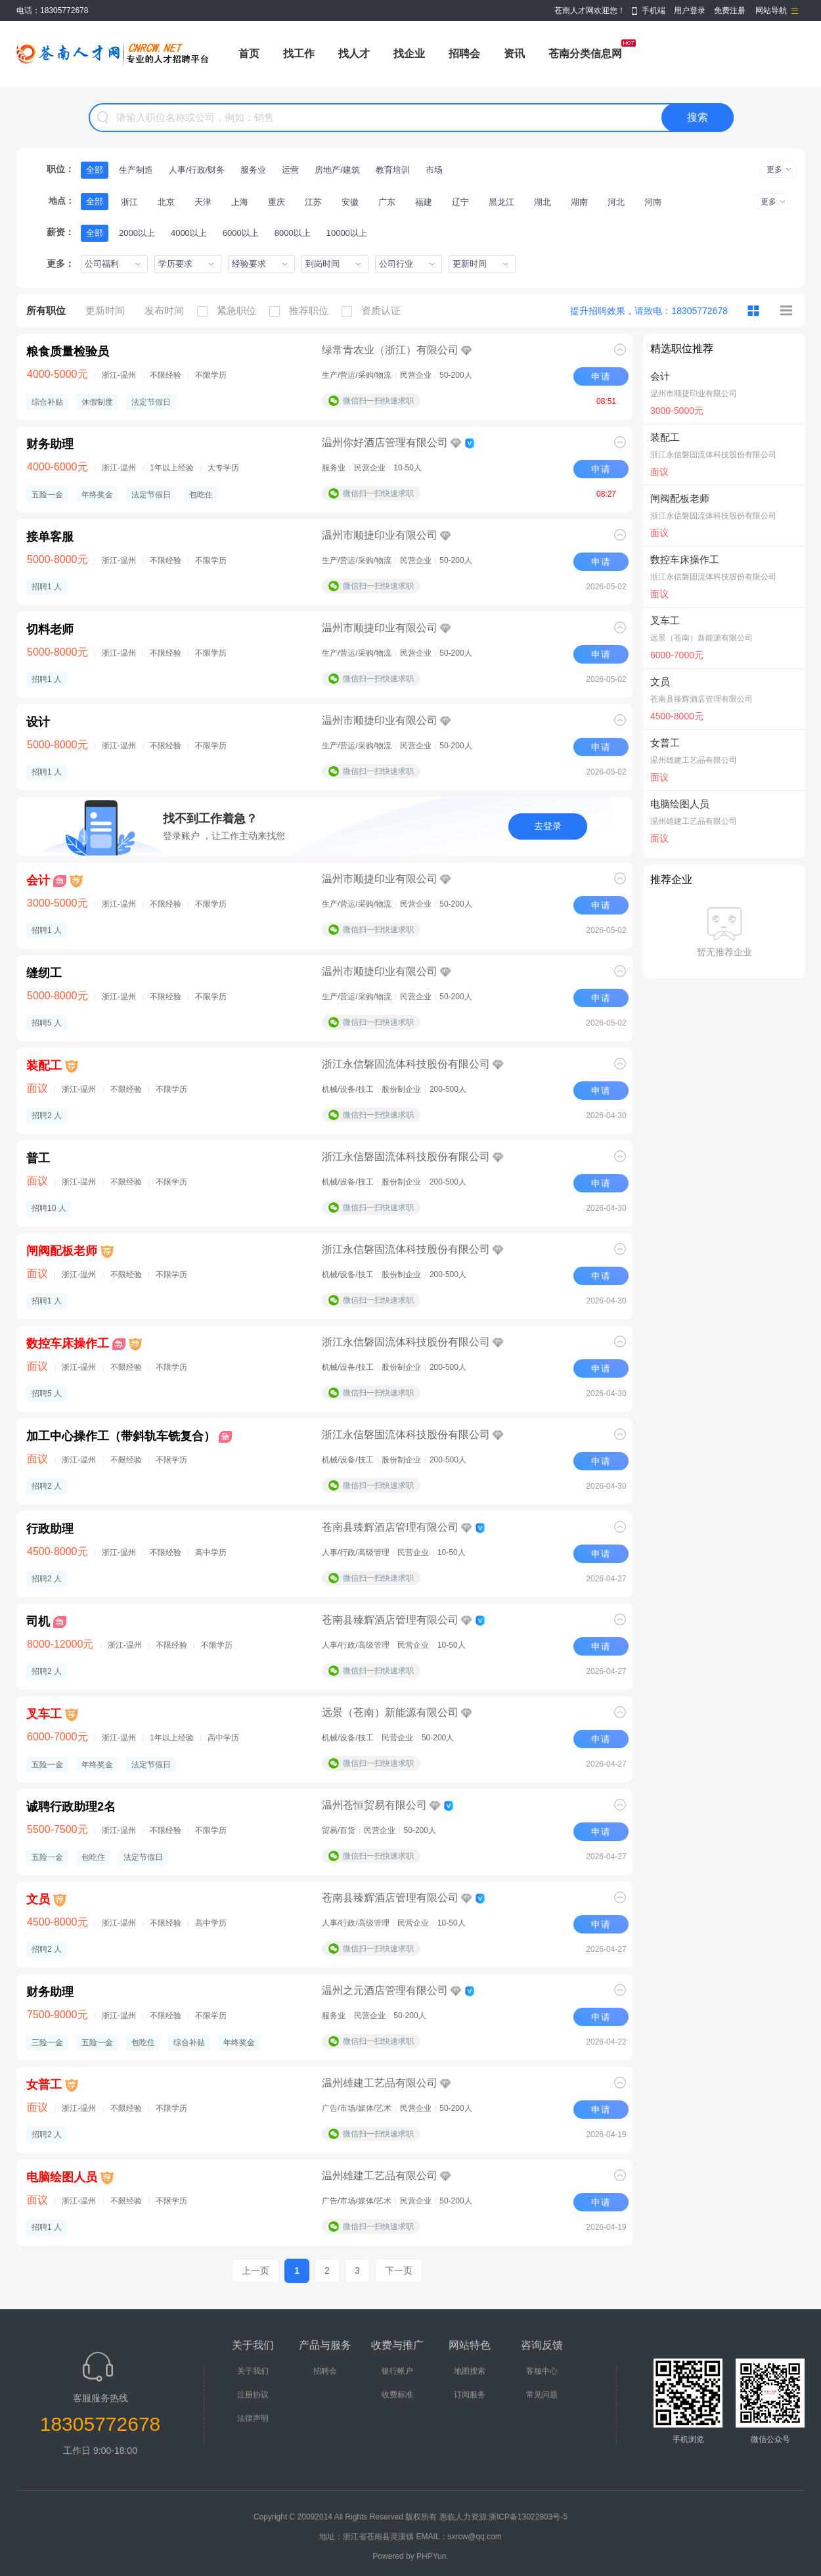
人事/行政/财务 (197, 170)
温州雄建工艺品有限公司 (379, 2083)
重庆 (276, 202)
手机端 (653, 10)
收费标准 (397, 2394)
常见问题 (542, 2394)
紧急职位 (230, 311)
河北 (616, 202)
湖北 (542, 202)
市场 (434, 170)
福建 (423, 202)
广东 (386, 202)
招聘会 (464, 53)
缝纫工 (44, 973)
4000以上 (189, 233)
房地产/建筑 (337, 170)
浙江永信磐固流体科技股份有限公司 (406, 1064)
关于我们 (253, 2371)
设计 (38, 722)
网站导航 (771, 10)
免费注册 (729, 10)
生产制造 (136, 170)
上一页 (255, 2270)
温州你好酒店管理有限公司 (385, 442)
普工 (38, 1158)
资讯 (514, 53)
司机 (38, 1621)
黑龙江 (501, 202)
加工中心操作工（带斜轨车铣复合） (120, 1436)
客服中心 (542, 2371)
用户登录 (689, 10)
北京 (166, 202)
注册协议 (253, 2394)
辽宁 (460, 202)
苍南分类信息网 (585, 53)
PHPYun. (432, 2556)
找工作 (299, 53)
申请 (601, 376)
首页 (248, 53)
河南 (652, 202)
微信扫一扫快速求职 (378, 400)
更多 (774, 169)
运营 (290, 170)
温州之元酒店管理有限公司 (385, 1990)
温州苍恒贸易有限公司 (374, 1805)
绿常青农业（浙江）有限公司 (390, 349)
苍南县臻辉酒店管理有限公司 (390, 1527)
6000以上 (241, 233)
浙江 (129, 202)
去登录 (548, 826)
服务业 (253, 170)
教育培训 (393, 170)
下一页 (398, 2270)
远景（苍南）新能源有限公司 (390, 1712)
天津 (202, 202)
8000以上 (293, 233)
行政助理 (50, 1528)
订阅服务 (469, 2394)
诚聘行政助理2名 (71, 1806)
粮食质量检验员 (67, 351)
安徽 (350, 202)
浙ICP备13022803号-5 (528, 2516)
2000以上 (137, 233)
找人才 (354, 53)
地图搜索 (469, 2371)
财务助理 (50, 444)
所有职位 (46, 310)
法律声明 (253, 2418)
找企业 (409, 53)
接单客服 (50, 536)
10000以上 (346, 233)
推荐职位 (302, 311)
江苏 (313, 202)
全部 (94, 170)
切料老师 (50, 629)
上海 (239, 202)
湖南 (579, 202)
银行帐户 (397, 2371)
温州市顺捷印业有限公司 (379, 535)
